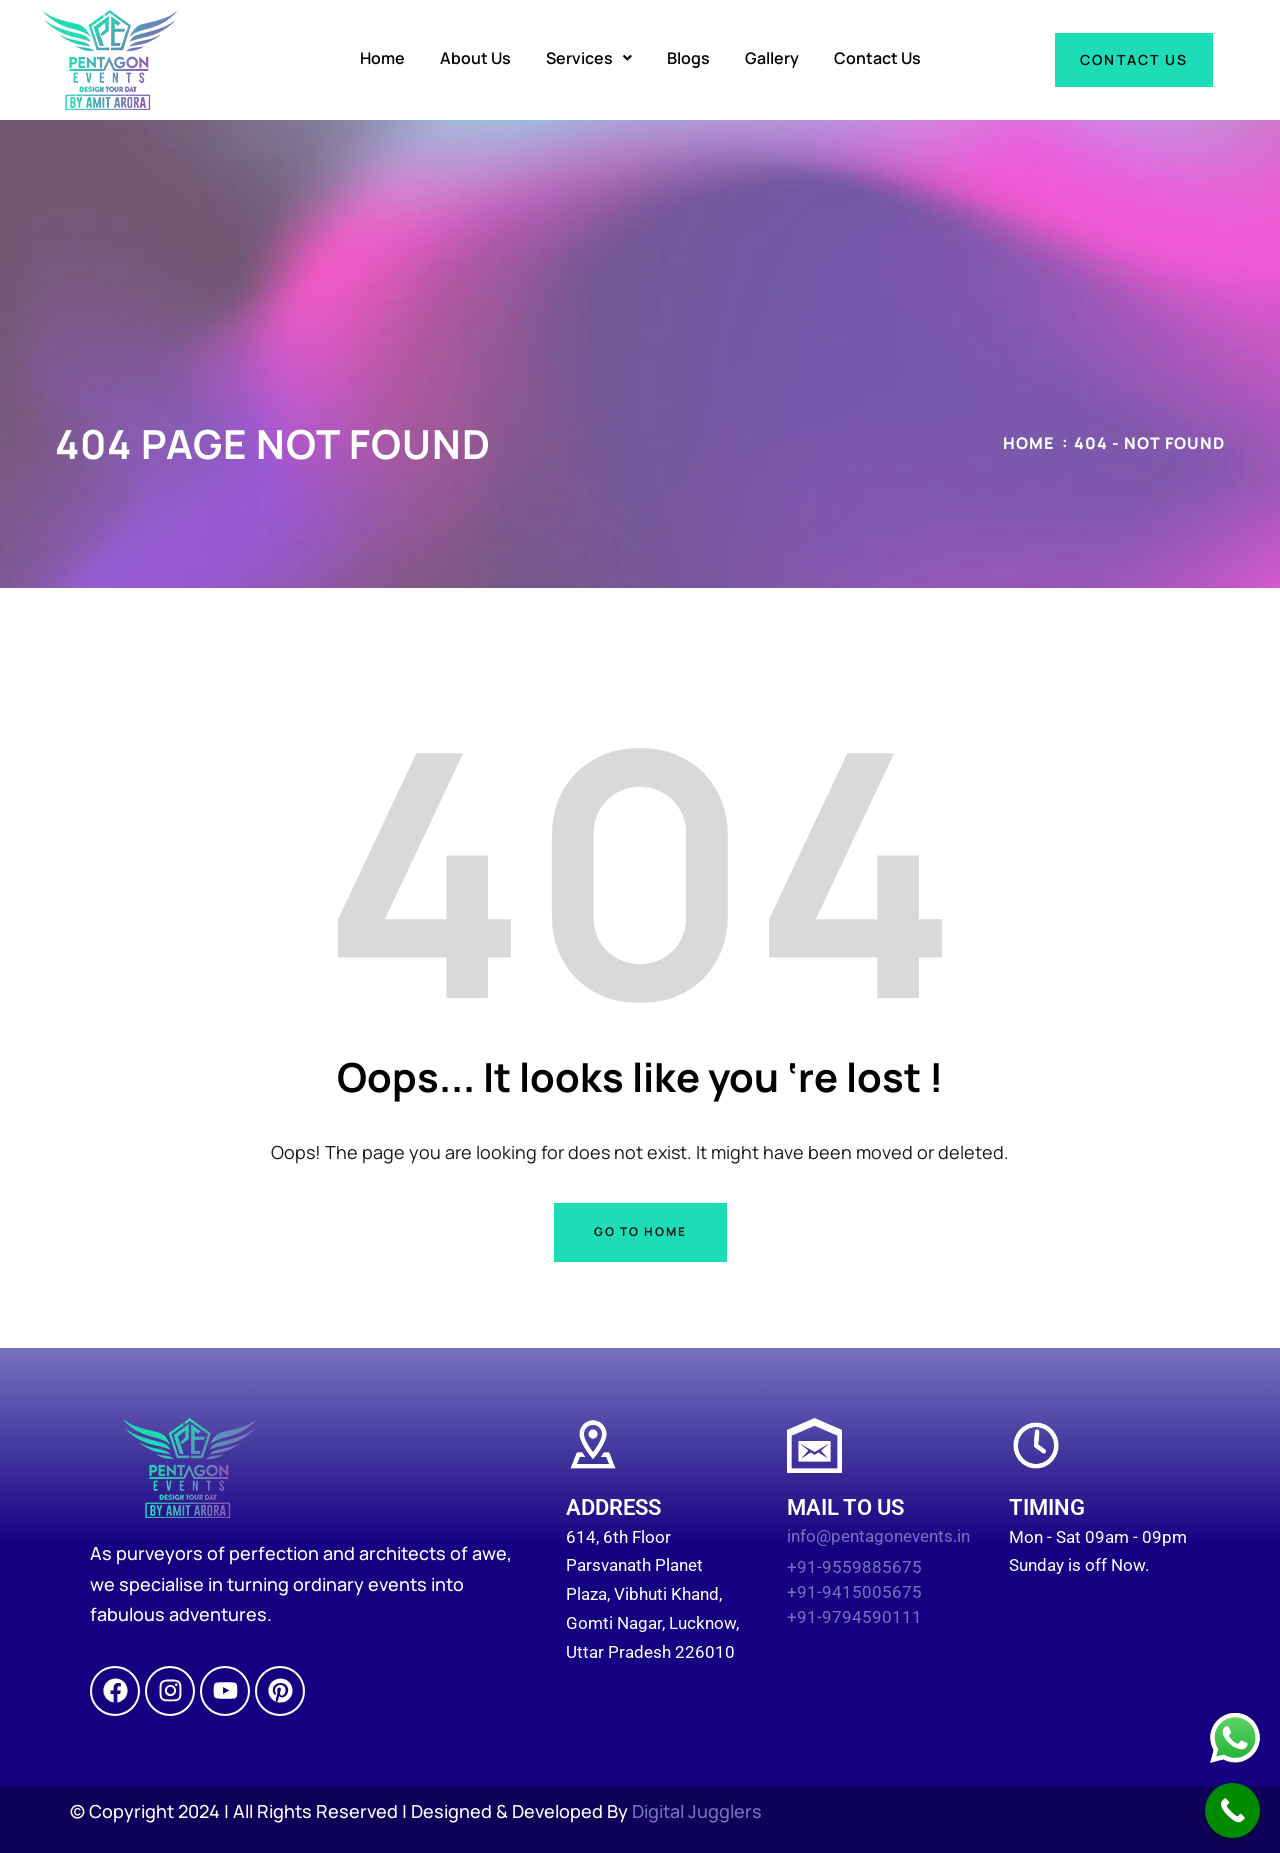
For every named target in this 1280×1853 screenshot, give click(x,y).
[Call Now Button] (1232, 1810)
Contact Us (877, 58)
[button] (589, 58)
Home (382, 58)
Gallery (772, 58)
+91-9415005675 (854, 1592)
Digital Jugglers (697, 1811)
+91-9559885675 (854, 1567)
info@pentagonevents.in (878, 1536)
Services (589, 58)
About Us (475, 58)
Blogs (688, 58)
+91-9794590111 (854, 1617)
